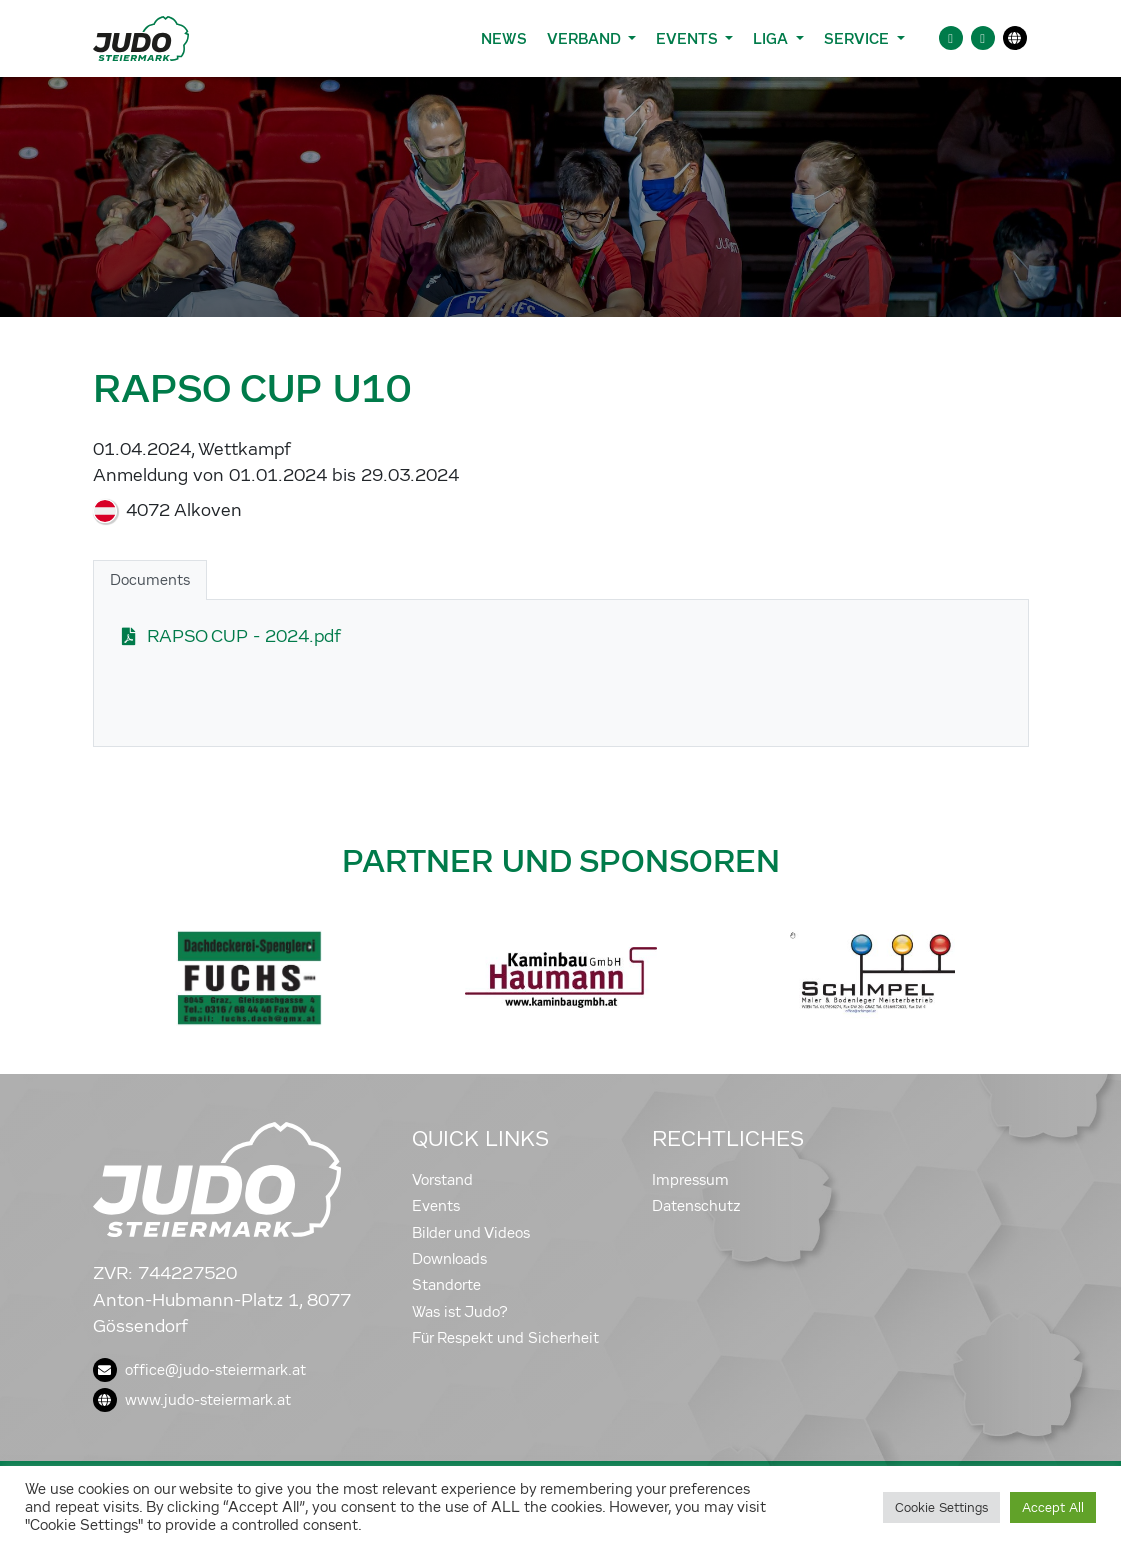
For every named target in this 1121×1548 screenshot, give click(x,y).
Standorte (446, 1285)
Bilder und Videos (471, 1233)
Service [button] (858, 38)
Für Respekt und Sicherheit (505, 1338)
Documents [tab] (150, 580)
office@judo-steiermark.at (199, 1370)
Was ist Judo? (460, 1312)
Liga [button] (772, 38)
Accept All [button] (1053, 1507)
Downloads (449, 1259)
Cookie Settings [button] (941, 1507)
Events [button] (688, 38)
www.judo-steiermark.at (192, 1400)
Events (436, 1206)
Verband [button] (585, 38)
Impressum (690, 1180)
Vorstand (442, 1180)
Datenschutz (696, 1206)
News (504, 38)
